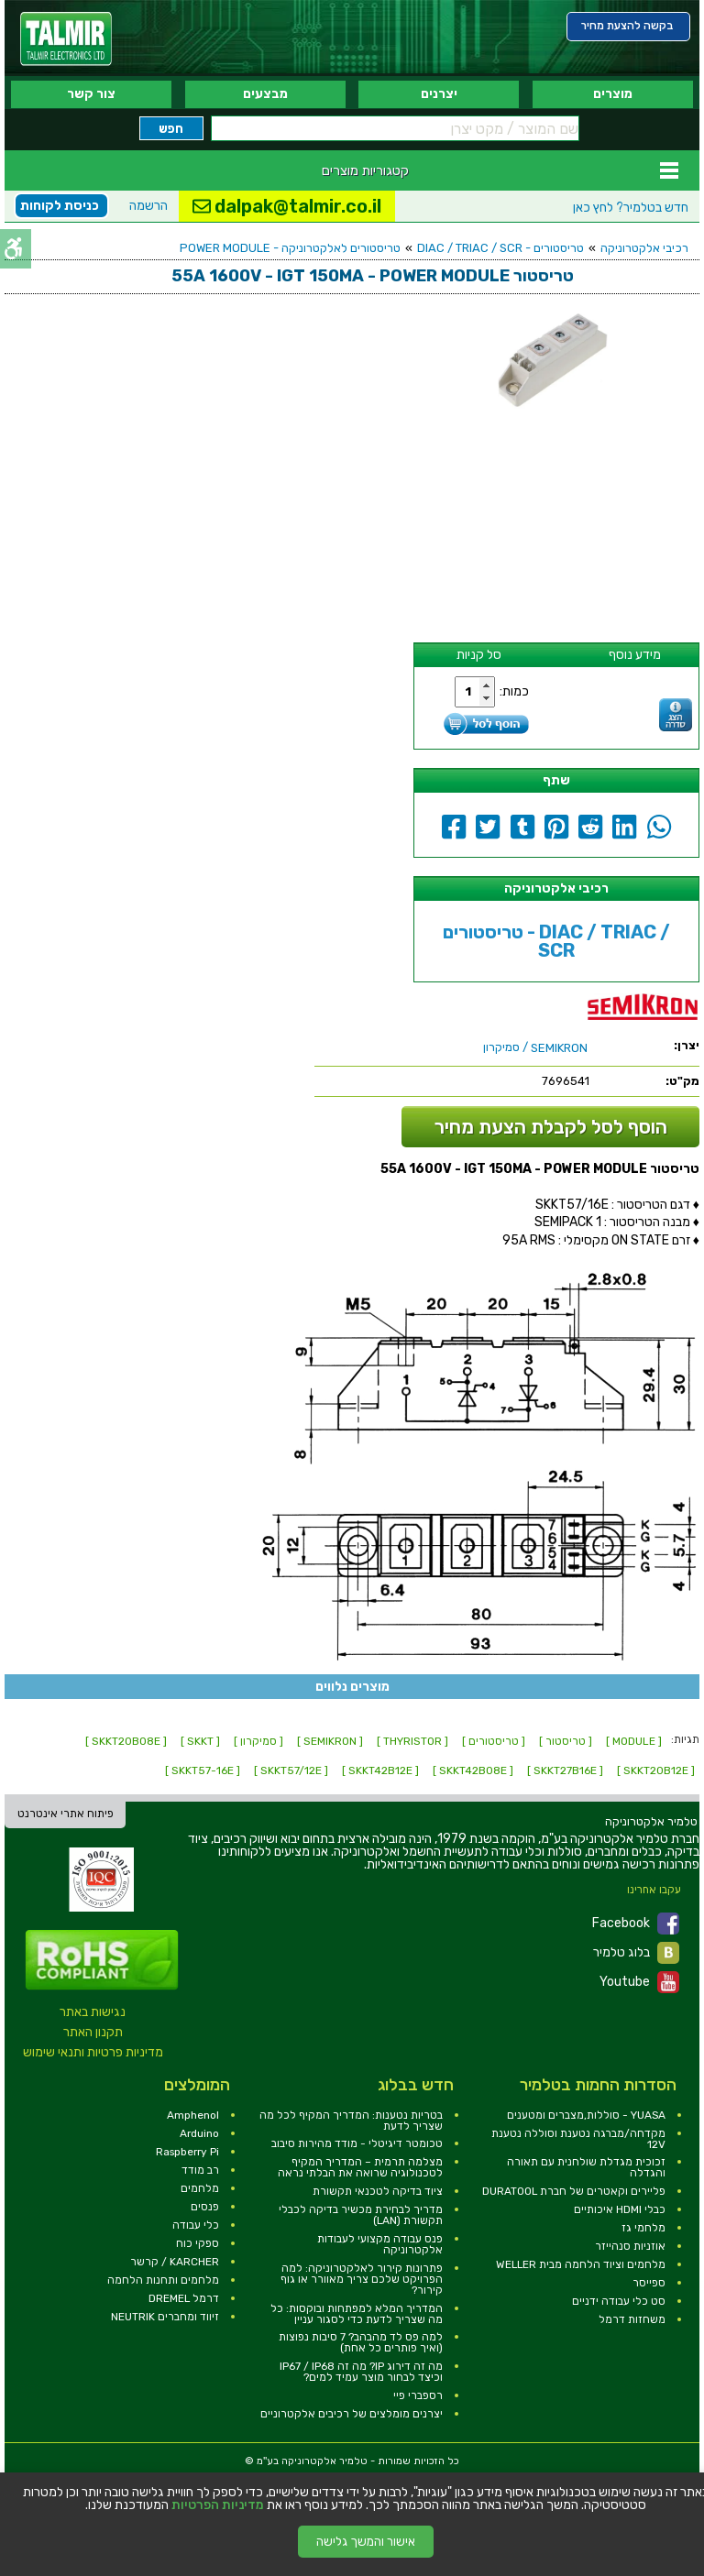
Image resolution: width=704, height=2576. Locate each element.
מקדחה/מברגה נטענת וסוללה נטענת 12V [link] (578, 2139)
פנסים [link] (205, 2206)
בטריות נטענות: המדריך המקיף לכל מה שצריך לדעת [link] (351, 2120)
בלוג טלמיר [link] (636, 1953)
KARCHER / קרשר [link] (174, 2261)
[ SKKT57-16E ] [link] (202, 1770)
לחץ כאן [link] (630, 207)
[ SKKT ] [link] (200, 1741)
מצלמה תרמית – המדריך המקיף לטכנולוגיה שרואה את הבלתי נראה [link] (360, 2167)
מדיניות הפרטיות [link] (217, 2505)
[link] (66, 39)
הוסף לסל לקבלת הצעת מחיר (550, 1126)
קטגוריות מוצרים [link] (365, 170)
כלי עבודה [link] (195, 2225)
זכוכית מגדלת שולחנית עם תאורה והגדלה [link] (586, 2167)
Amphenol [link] (193, 2115)
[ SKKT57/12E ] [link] (291, 1770)
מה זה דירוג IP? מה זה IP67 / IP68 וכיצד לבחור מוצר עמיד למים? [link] (361, 2372)
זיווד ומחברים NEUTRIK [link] (165, 2316)
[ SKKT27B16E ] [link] (565, 1770)
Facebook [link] (635, 1924)
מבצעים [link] (265, 94)
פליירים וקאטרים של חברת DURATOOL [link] (574, 2191)
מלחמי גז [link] (644, 2227)
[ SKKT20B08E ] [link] (126, 1741)
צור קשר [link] (91, 94)
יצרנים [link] (439, 94)
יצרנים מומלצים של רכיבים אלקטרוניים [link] (351, 2413)
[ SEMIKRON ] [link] (330, 1741)
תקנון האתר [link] (93, 2032)
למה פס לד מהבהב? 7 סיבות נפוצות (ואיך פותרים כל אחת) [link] (361, 2342)
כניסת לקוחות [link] (59, 206)
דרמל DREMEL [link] (183, 2298)
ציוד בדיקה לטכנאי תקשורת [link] (378, 2191)
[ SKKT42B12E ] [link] (380, 1770)
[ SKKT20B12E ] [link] (656, 1770)
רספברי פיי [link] (418, 2395)
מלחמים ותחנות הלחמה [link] (163, 2280)
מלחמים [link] (200, 2188)
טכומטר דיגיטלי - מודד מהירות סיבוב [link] (357, 2143)
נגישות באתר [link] (93, 2012)
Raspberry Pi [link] (187, 2151)
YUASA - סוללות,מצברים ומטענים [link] (586, 2115)
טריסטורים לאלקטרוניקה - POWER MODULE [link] (290, 248)
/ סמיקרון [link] (535, 1047)
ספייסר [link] (649, 2282)
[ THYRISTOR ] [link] (412, 1741)
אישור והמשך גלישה (365, 2542)
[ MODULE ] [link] (634, 1741)
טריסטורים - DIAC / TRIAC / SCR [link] (500, 248)
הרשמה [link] (148, 206)
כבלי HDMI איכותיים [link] (620, 2209)
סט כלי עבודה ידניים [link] (619, 2301)
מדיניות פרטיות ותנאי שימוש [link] (93, 2052)
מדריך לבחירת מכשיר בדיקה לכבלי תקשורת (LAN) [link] (361, 2215)
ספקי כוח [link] (197, 2243)
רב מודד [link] (200, 2170)
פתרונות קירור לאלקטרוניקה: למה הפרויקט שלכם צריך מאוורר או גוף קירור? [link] (361, 2279)
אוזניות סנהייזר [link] (630, 2246)
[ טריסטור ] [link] (565, 1741)
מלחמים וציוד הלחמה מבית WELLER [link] (581, 2264)
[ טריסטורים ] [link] (493, 1741)
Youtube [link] (639, 1982)
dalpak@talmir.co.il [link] (286, 206)
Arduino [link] (199, 2133)
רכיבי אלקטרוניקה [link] (644, 248)
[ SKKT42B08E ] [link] (473, 1770)
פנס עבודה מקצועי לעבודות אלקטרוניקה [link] (380, 2244)
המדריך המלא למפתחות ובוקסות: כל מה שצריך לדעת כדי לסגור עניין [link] (356, 2314)
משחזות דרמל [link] (632, 2319)
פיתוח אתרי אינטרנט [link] (65, 1813)
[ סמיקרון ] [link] (258, 1741)
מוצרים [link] (612, 94)
